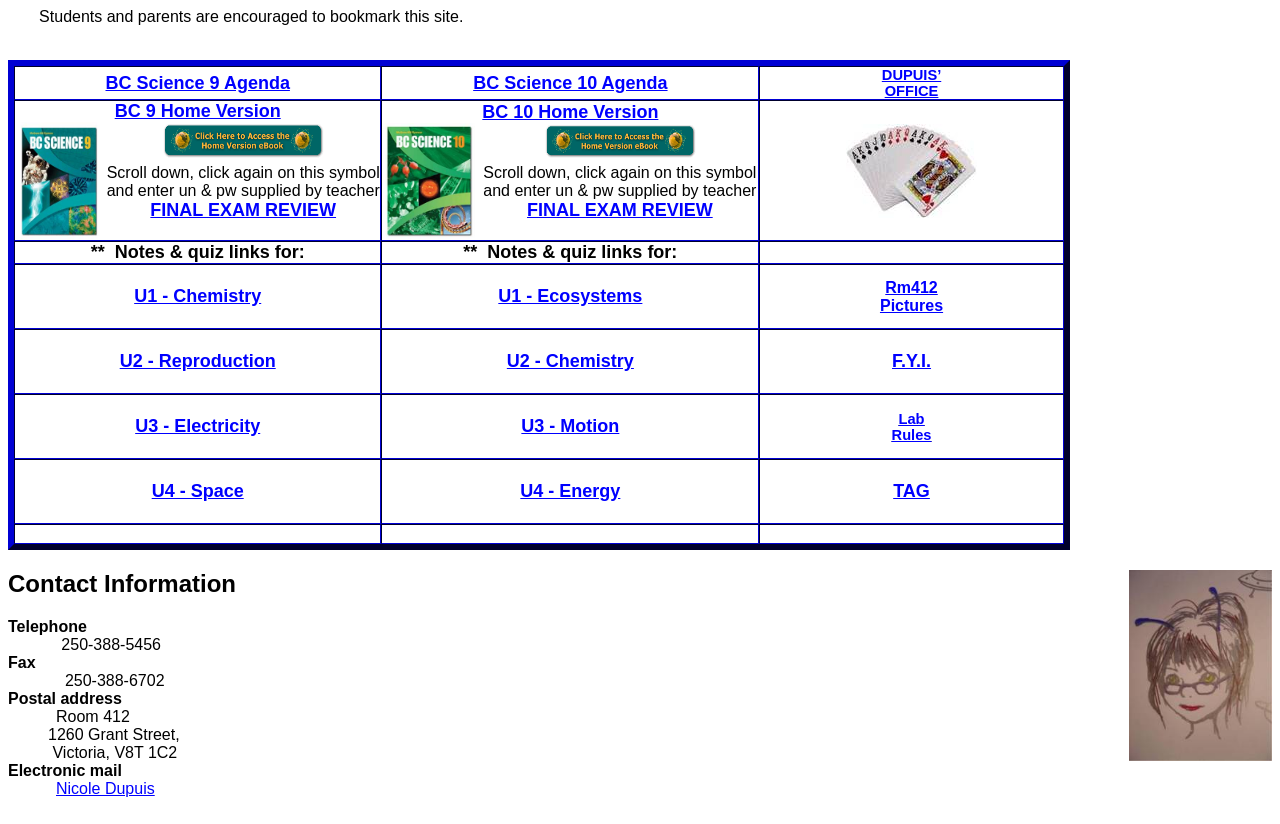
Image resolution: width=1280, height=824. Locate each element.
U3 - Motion (570, 426)
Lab (912, 419)
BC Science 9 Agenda (198, 83)
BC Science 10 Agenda (570, 83)
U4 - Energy (570, 491)
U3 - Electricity (197, 426)
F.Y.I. (911, 361)
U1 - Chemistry (197, 296)
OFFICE (912, 91)
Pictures (911, 305)
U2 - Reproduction (198, 361)
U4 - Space (198, 491)
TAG (911, 491)
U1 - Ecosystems (570, 296)
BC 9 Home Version (198, 111)
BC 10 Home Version (570, 112)
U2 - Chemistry (570, 361)
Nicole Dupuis (105, 788)
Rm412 (911, 287)
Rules (912, 435)
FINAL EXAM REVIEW (243, 210)
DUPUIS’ (911, 75)
